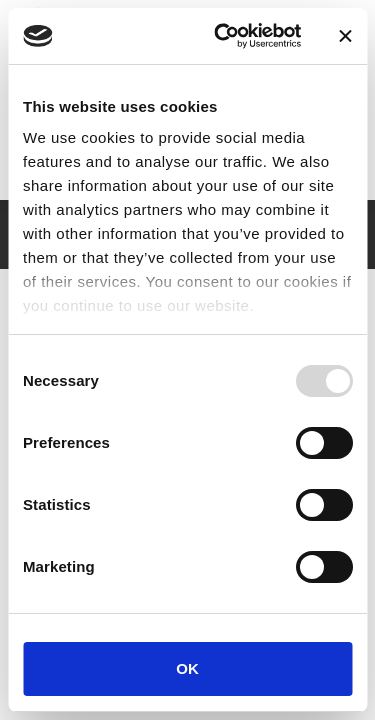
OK (187, 668)
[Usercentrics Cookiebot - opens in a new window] (223, 36)
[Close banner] (345, 36)
